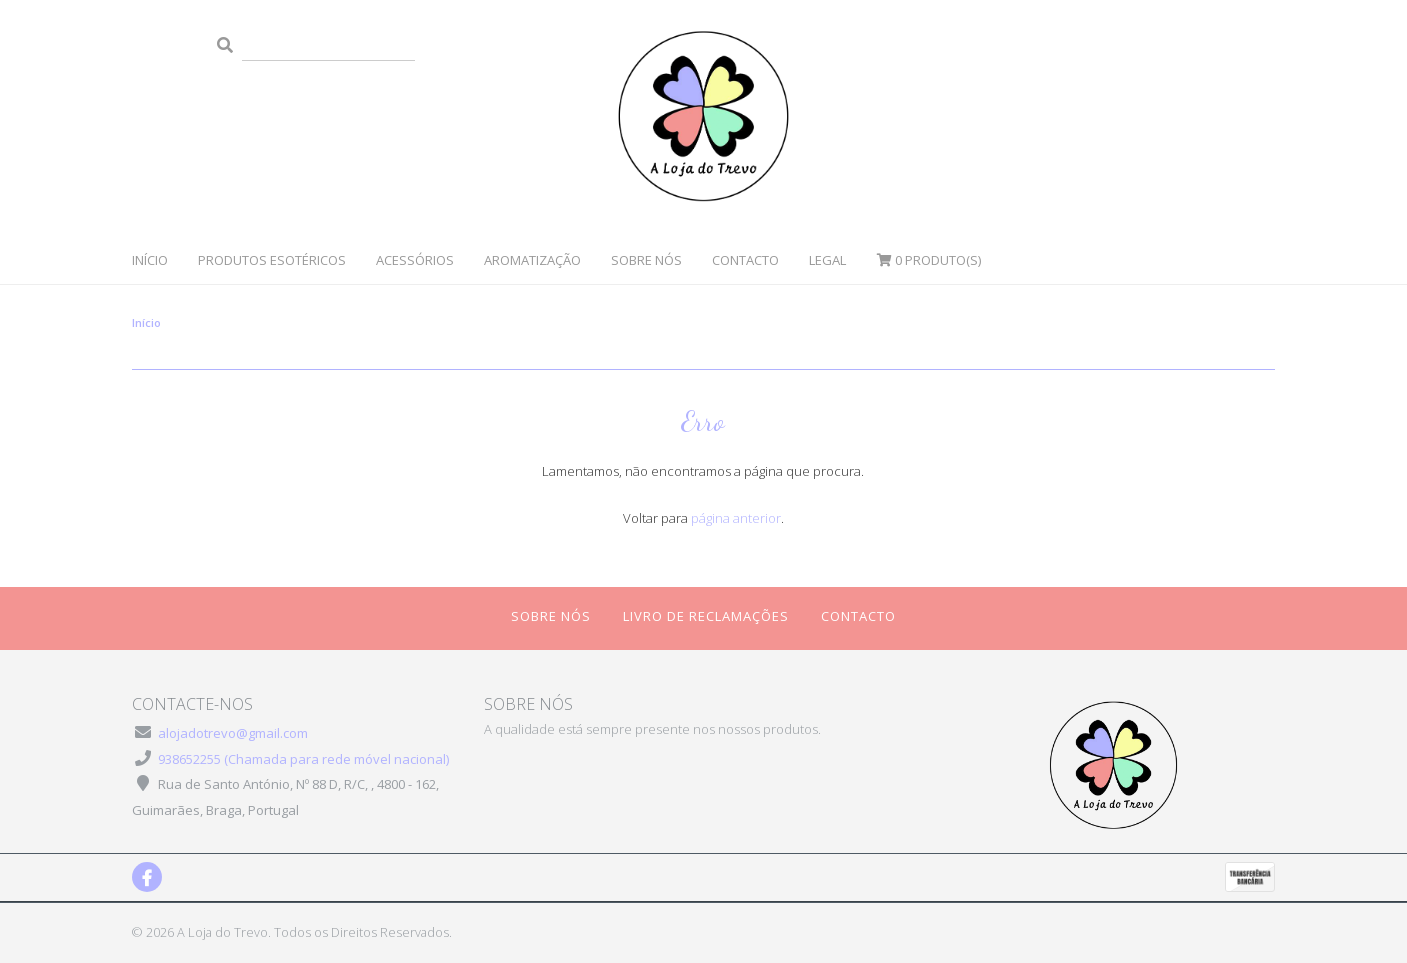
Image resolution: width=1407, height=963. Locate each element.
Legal (827, 260)
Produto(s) (928, 260)
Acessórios (415, 260)
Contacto (745, 260)
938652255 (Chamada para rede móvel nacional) (303, 759)
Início (150, 260)
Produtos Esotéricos (272, 260)
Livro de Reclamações (706, 616)
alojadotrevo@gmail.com (233, 733)
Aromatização (532, 260)
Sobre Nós (646, 260)
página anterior (736, 518)
